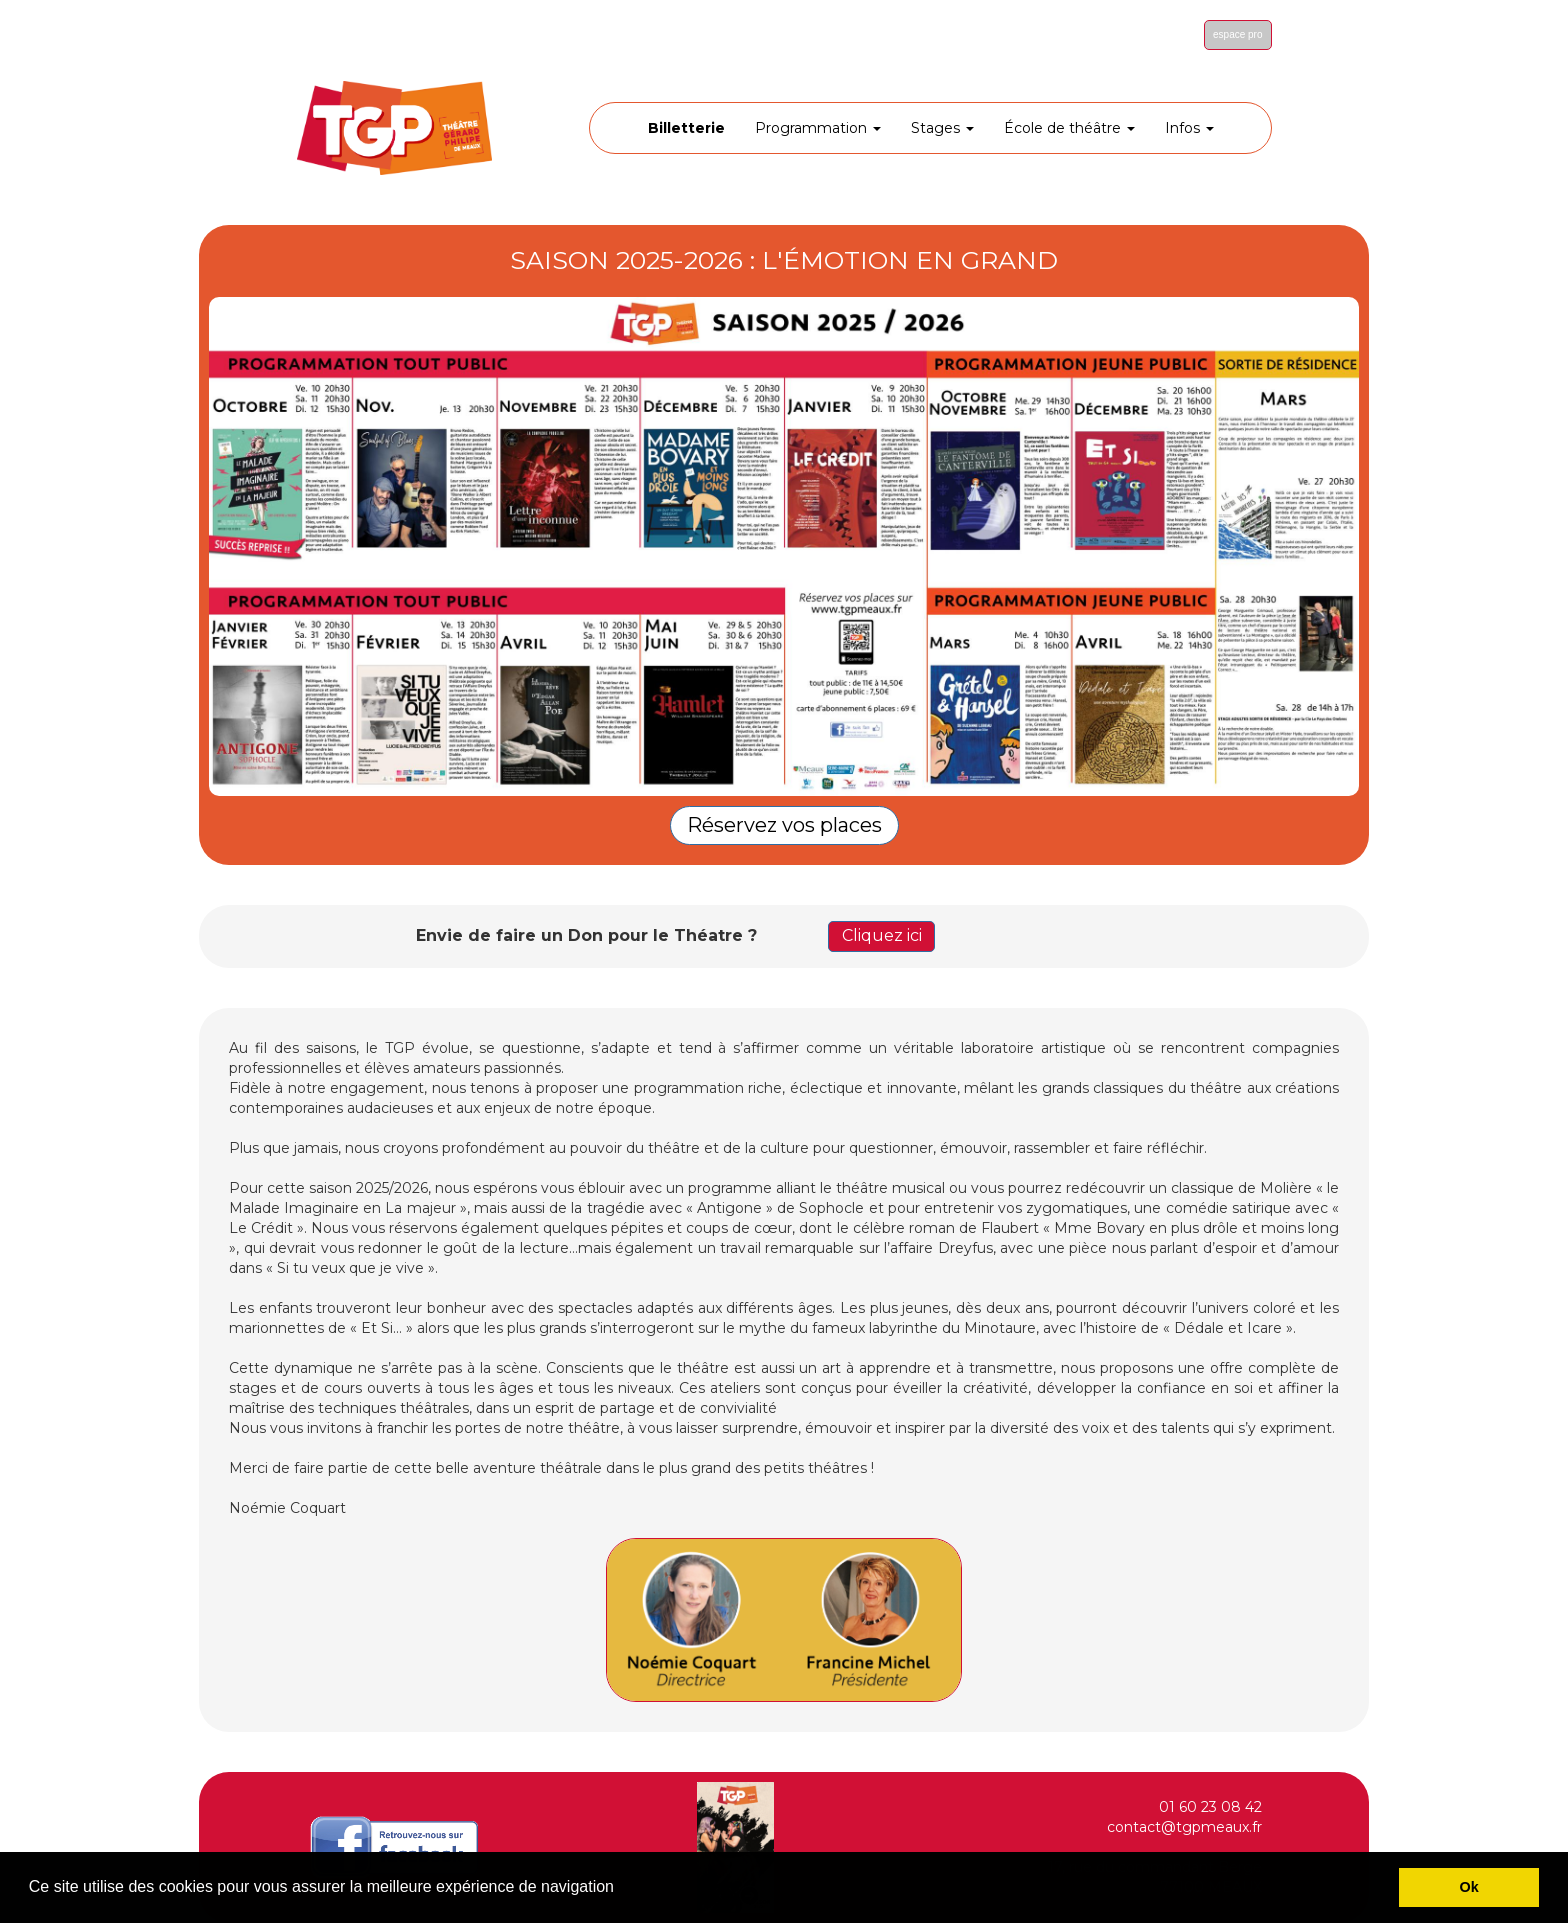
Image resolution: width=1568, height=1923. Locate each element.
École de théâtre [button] (1069, 128)
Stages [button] (942, 128)
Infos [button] (1189, 128)
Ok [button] (1469, 1887)
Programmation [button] (818, 128)
